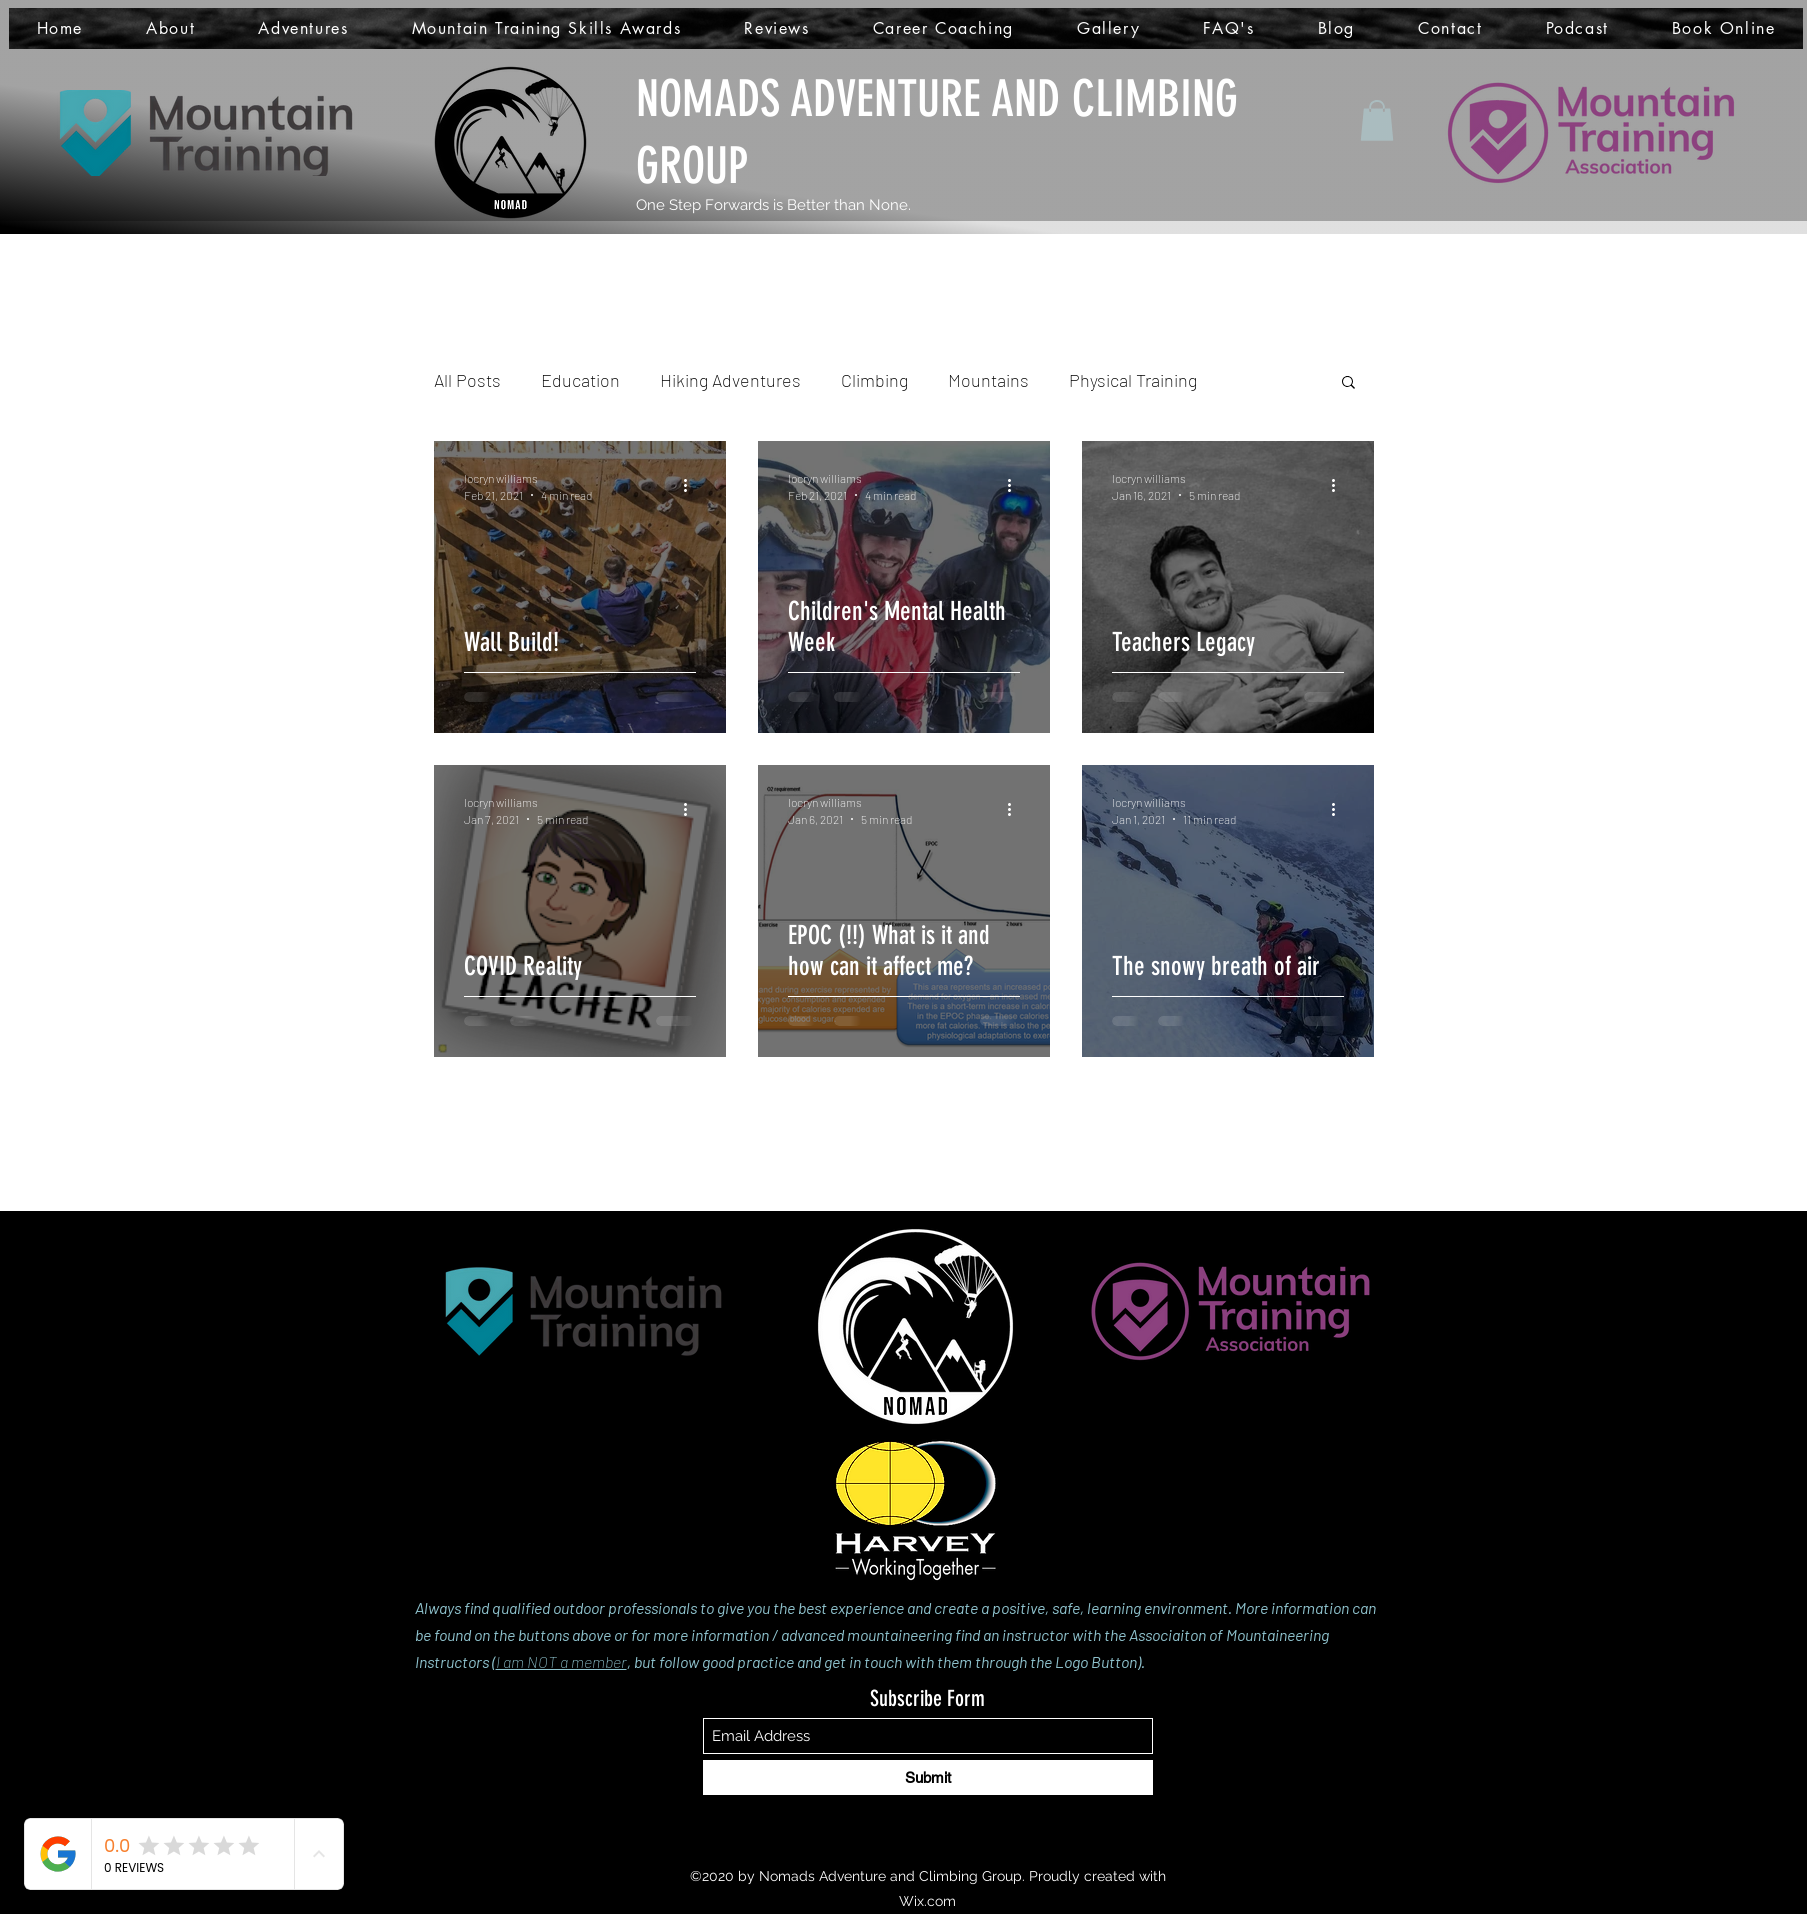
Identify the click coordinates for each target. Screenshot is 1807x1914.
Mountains (988, 380)
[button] (1377, 120)
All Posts (467, 380)
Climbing (874, 380)
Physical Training (1133, 380)
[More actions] (693, 485)
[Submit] (928, 1777)
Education (580, 380)
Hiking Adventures (730, 380)
